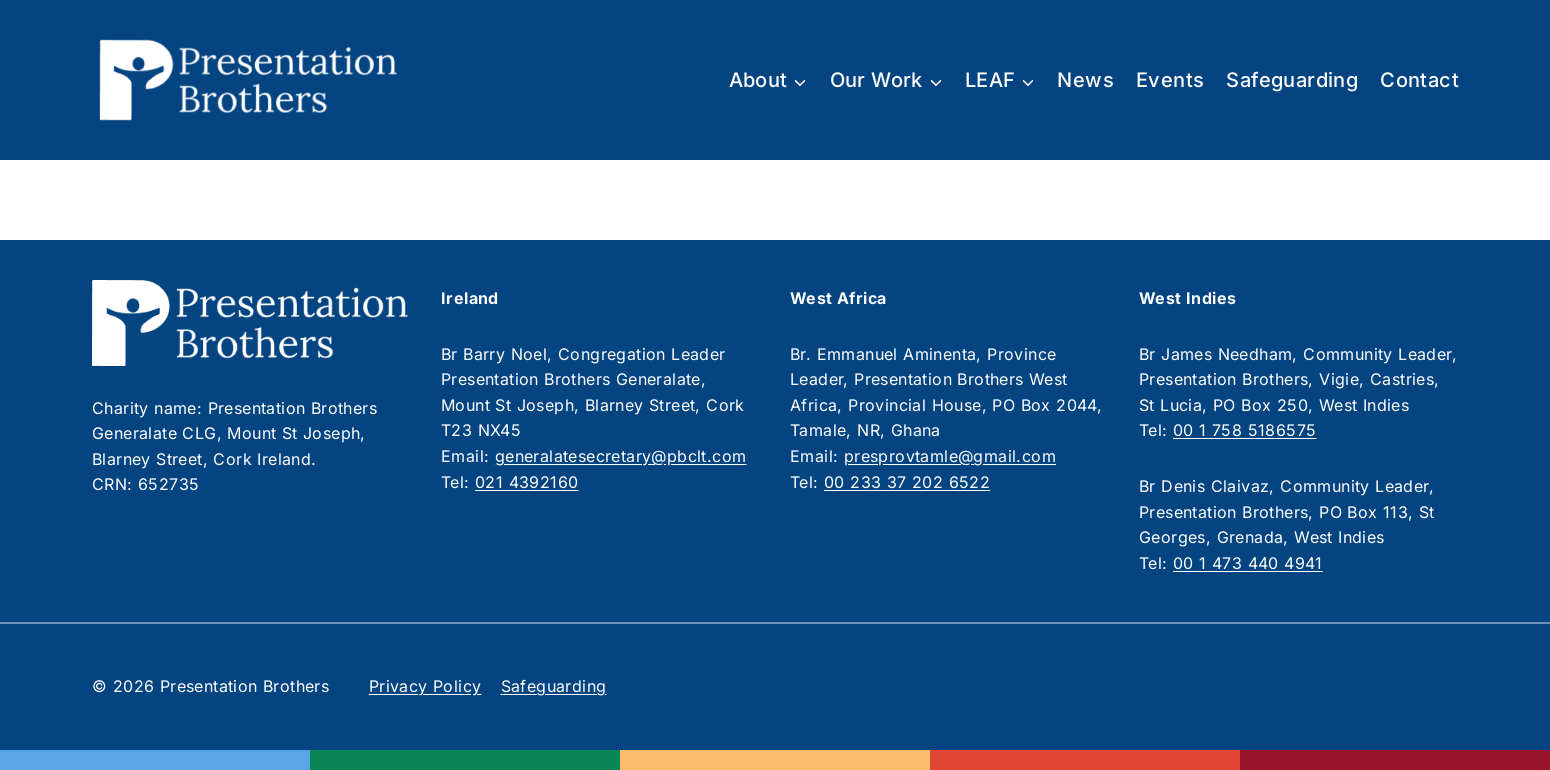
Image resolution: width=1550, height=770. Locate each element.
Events (1170, 80)
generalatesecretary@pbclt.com (621, 456)
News (1085, 80)
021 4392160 (526, 482)
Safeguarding (1292, 80)
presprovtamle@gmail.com (950, 456)
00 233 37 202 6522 (907, 482)
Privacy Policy (425, 686)
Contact (1419, 80)
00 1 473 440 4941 (1248, 563)
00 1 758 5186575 (1244, 430)
